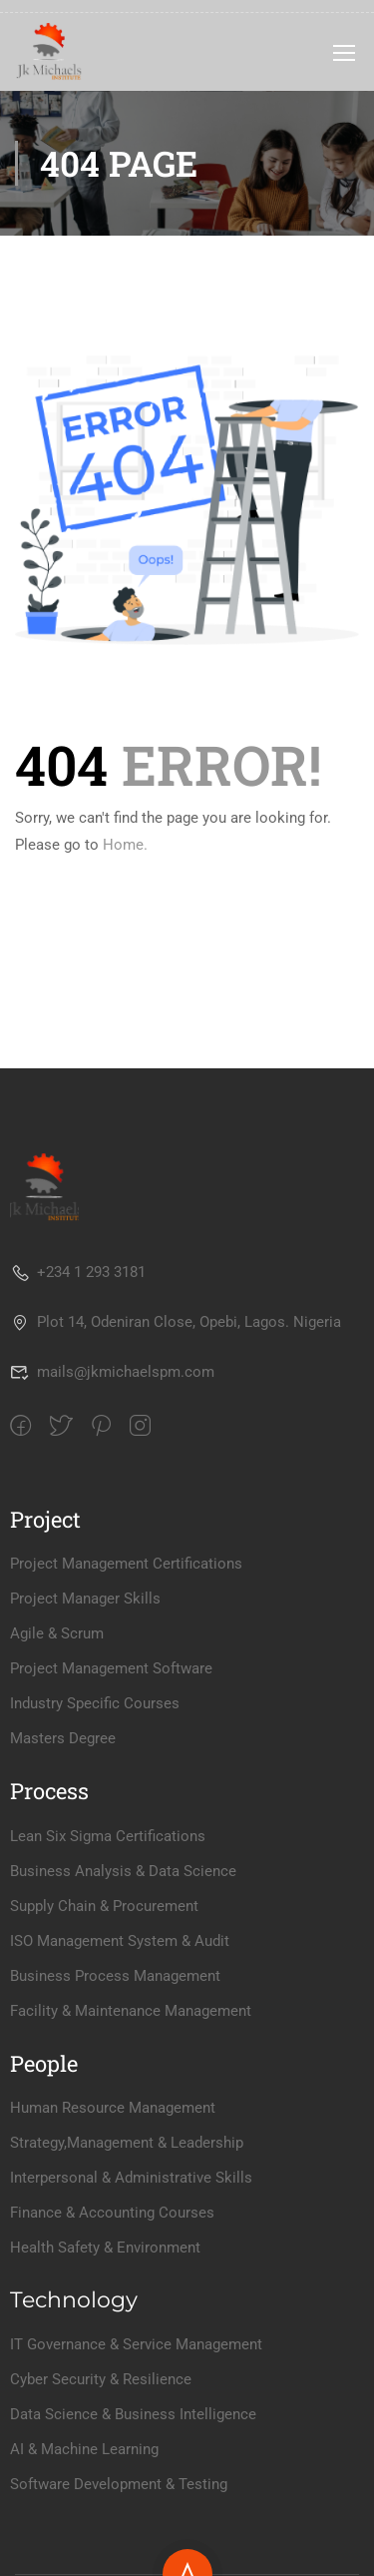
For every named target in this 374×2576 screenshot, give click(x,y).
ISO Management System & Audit (119, 1941)
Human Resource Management (112, 2108)
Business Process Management (115, 1976)
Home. (125, 845)
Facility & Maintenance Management (130, 2011)
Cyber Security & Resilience (100, 2379)
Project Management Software (111, 1668)
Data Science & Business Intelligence (133, 2414)
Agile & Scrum (57, 1633)
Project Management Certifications (126, 1564)
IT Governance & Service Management (136, 2344)
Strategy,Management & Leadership (126, 2143)
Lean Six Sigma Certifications (107, 1836)
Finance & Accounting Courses (112, 2213)
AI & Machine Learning (84, 2449)
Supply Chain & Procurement (104, 1906)
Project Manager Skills (85, 1599)
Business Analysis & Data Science (123, 1871)
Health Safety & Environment (105, 2247)
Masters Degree (63, 1738)
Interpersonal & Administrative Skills (131, 2178)
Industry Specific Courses (95, 1703)
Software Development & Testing (118, 2484)
